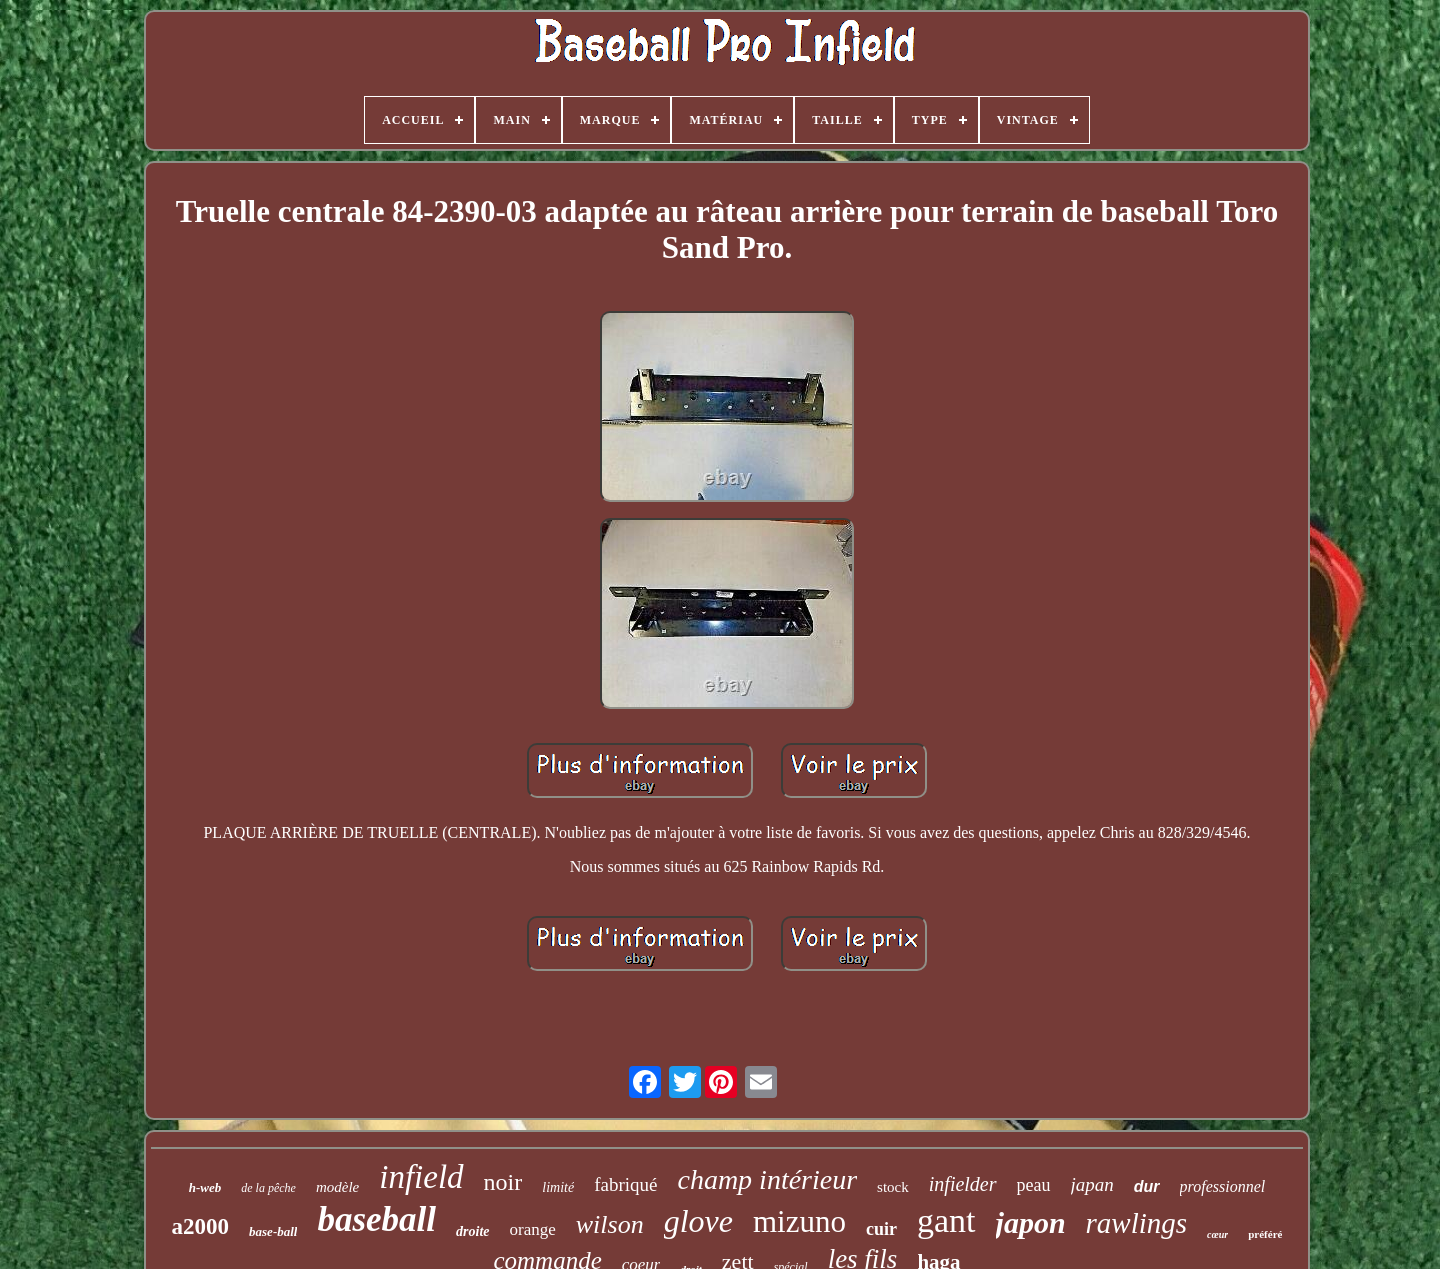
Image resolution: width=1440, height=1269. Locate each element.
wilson (610, 1224)
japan (1092, 1184)
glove (698, 1221)
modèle (337, 1187)
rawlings (1137, 1223)
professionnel (1223, 1186)
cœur (1217, 1234)
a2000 (201, 1226)
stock (893, 1187)
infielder (963, 1184)
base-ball (273, 1231)
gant (946, 1220)
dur (1147, 1186)
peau (1034, 1185)
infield (421, 1177)
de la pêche (268, 1188)
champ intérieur (767, 1179)
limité (558, 1187)
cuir (881, 1229)
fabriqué (625, 1184)
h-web (205, 1187)
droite (472, 1231)
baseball (376, 1219)
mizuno (799, 1221)
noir (503, 1182)
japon (1031, 1222)
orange (533, 1229)
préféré (1265, 1234)
